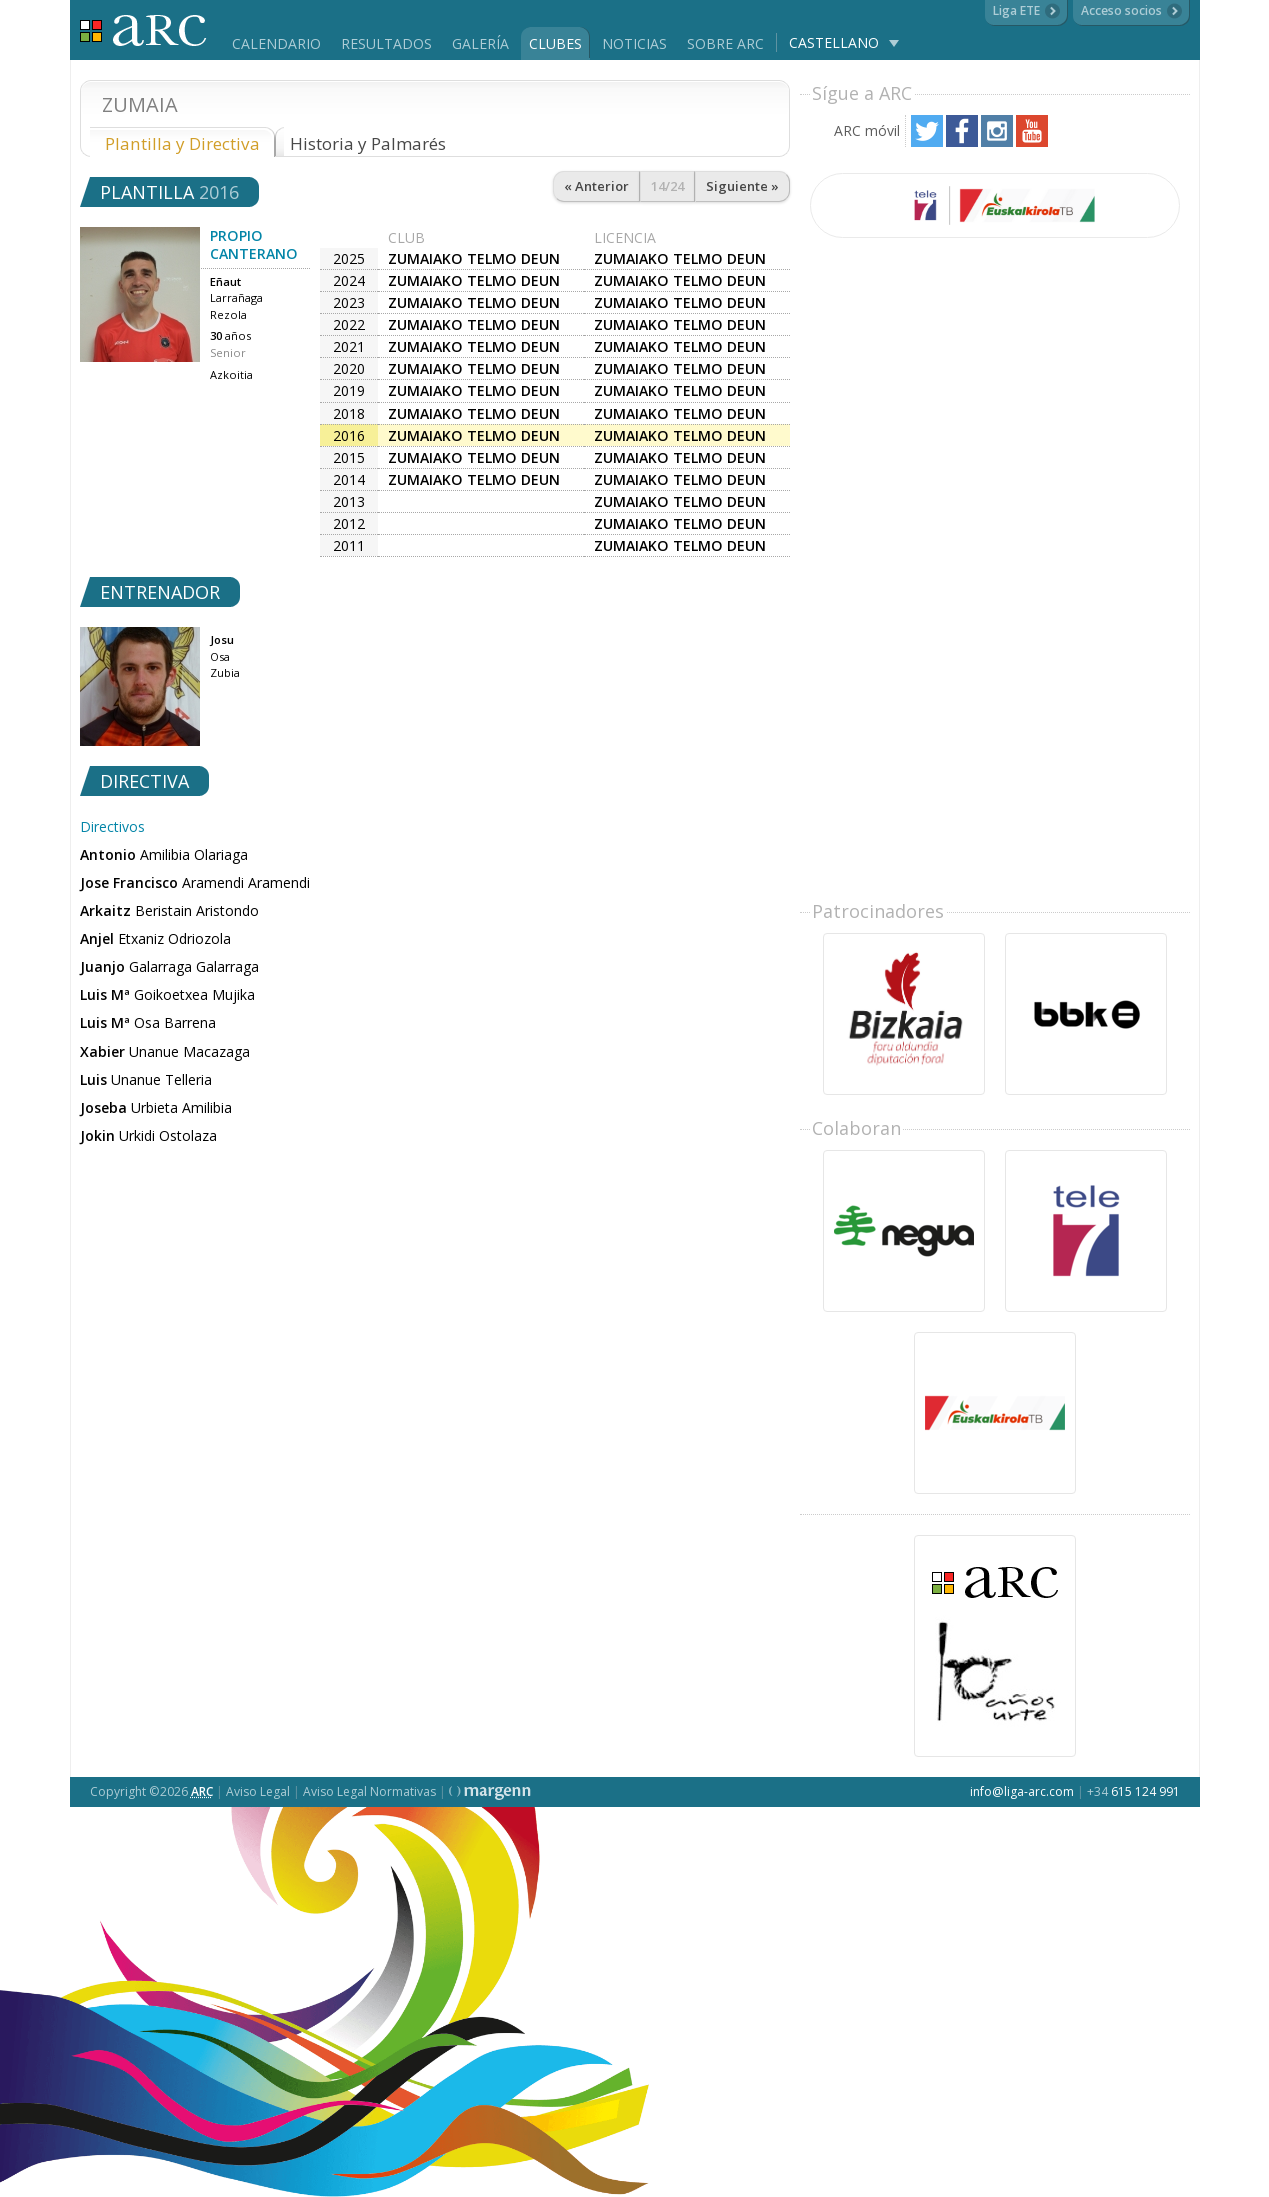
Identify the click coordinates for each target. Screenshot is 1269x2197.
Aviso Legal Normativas (369, 1791)
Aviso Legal (258, 1791)
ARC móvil (867, 130)
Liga (143, 30)
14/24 (667, 186)
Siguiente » (742, 186)
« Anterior (596, 186)
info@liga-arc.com (1022, 1791)
